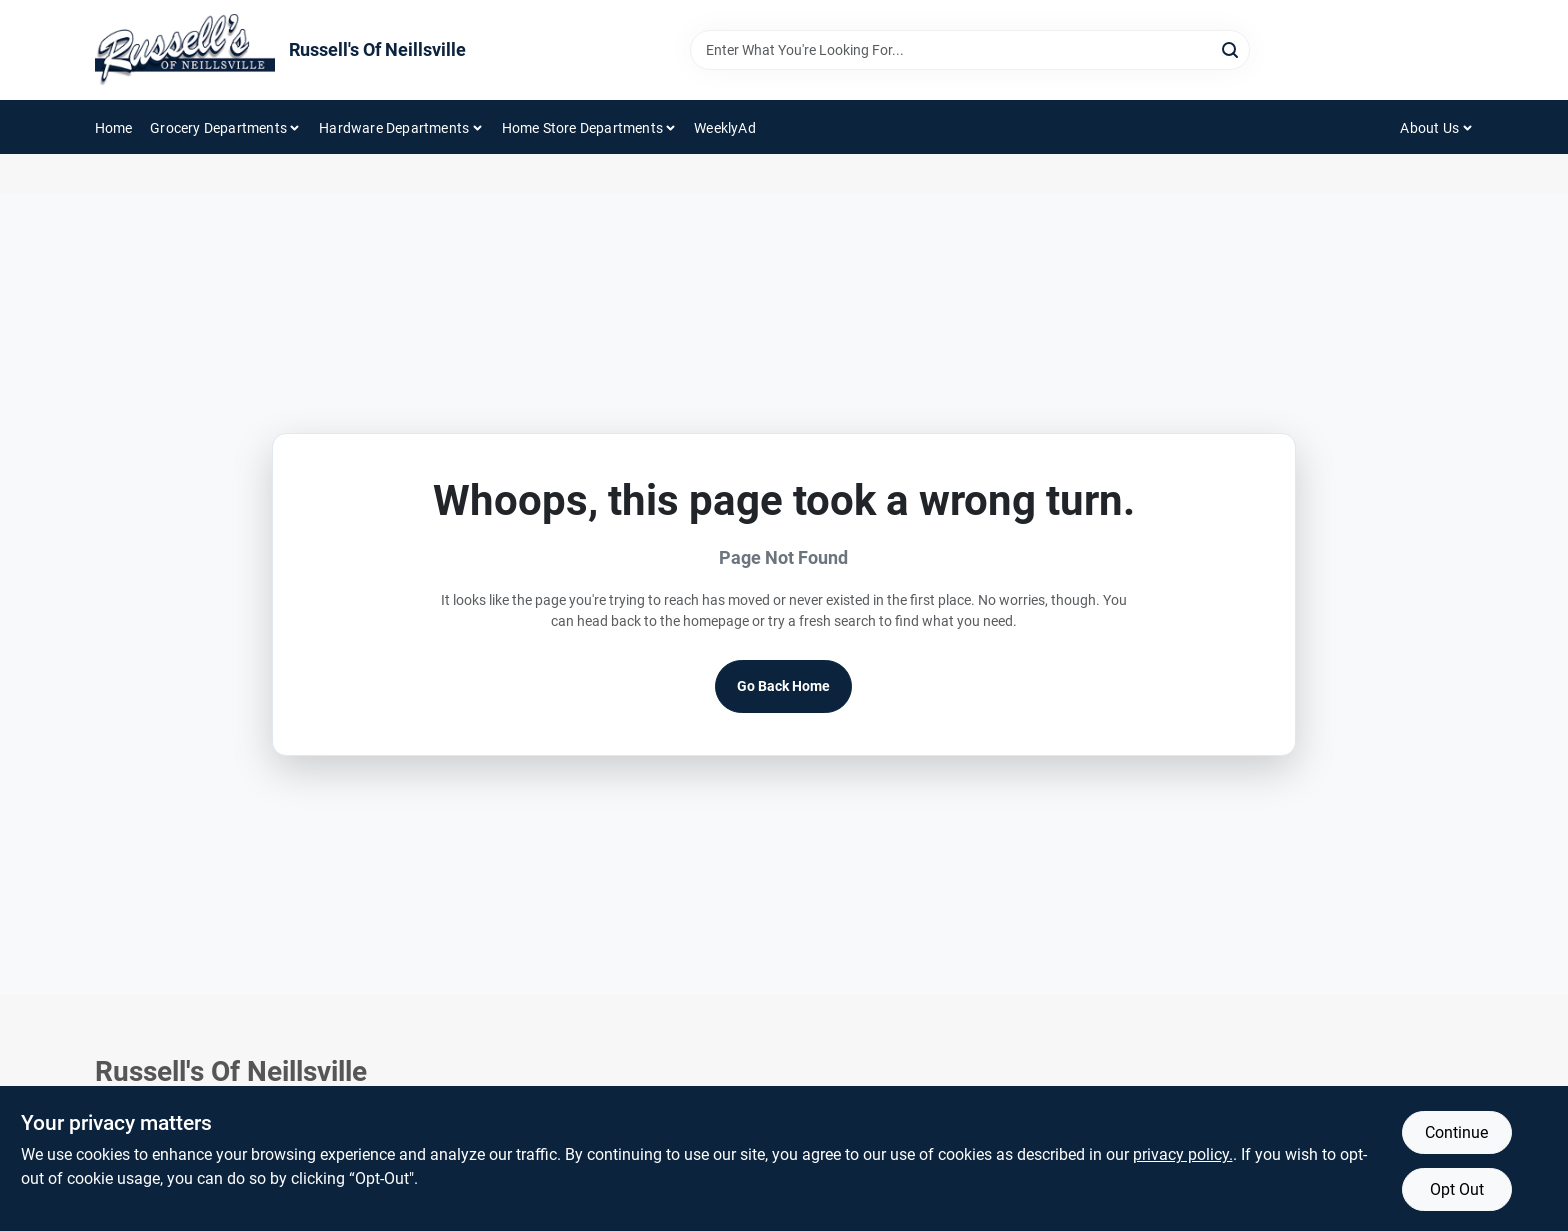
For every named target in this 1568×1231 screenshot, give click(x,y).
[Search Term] (970, 50)
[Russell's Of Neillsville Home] (185, 50)
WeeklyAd (725, 128)
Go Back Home (783, 686)
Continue (1456, 1132)
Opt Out (1457, 1189)
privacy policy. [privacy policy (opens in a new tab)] (1183, 1154)
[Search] (1231, 48)
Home (114, 128)
